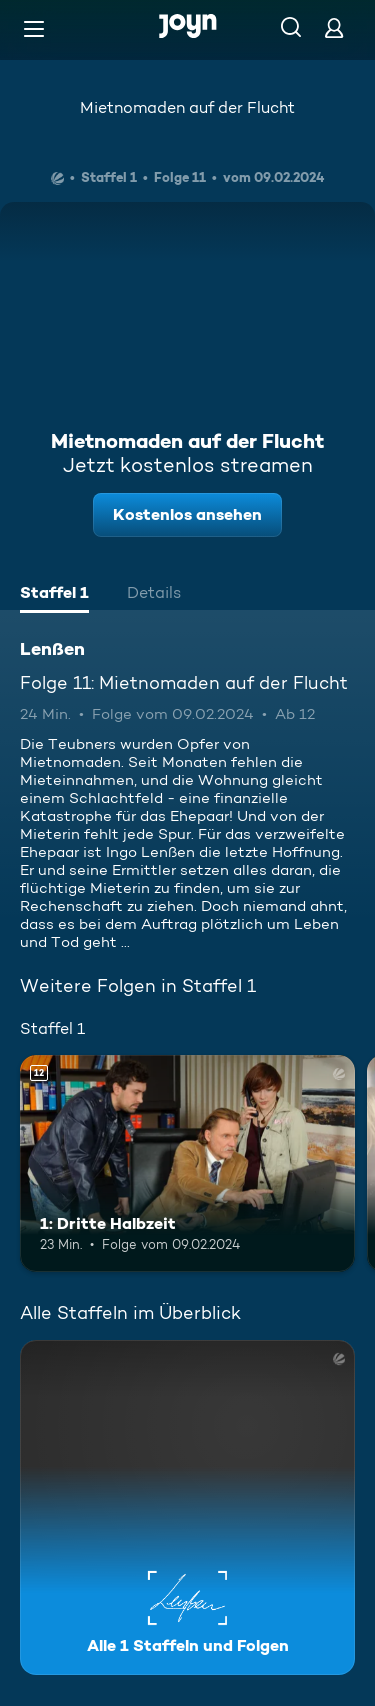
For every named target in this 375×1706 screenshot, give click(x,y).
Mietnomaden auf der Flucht (187, 107)
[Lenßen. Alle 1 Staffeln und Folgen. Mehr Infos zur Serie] (187, 1507)
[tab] (54, 595)
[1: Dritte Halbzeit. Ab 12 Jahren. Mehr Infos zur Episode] (187, 1164)
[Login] (334, 27)
